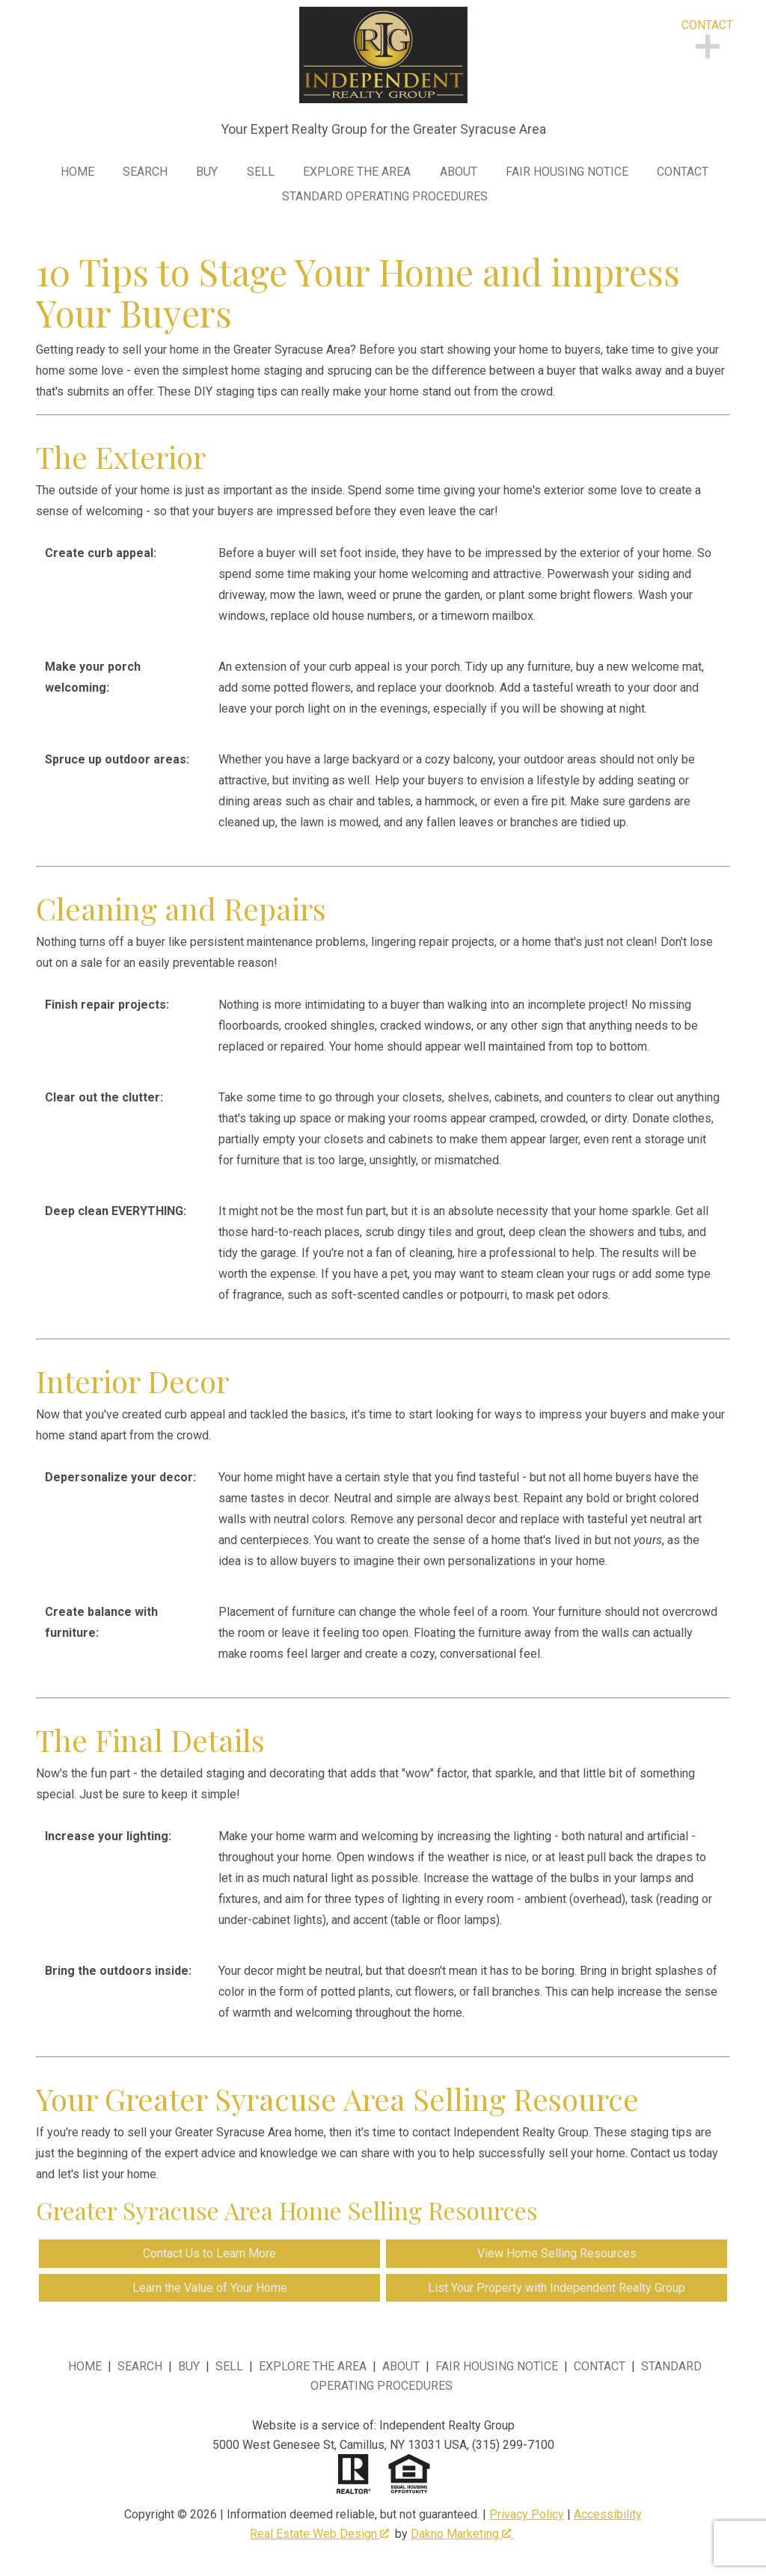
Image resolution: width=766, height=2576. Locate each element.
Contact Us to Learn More (209, 2253)
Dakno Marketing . (462, 2534)
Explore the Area (357, 172)
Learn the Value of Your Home (209, 2288)
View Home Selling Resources (557, 2253)
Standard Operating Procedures (385, 197)
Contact (682, 172)
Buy (207, 172)
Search (145, 172)
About (458, 172)
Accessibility (608, 2514)
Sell (261, 172)
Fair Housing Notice (567, 172)
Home (77, 172)
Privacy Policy (526, 2514)
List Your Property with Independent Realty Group (556, 2288)
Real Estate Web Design (319, 2534)
